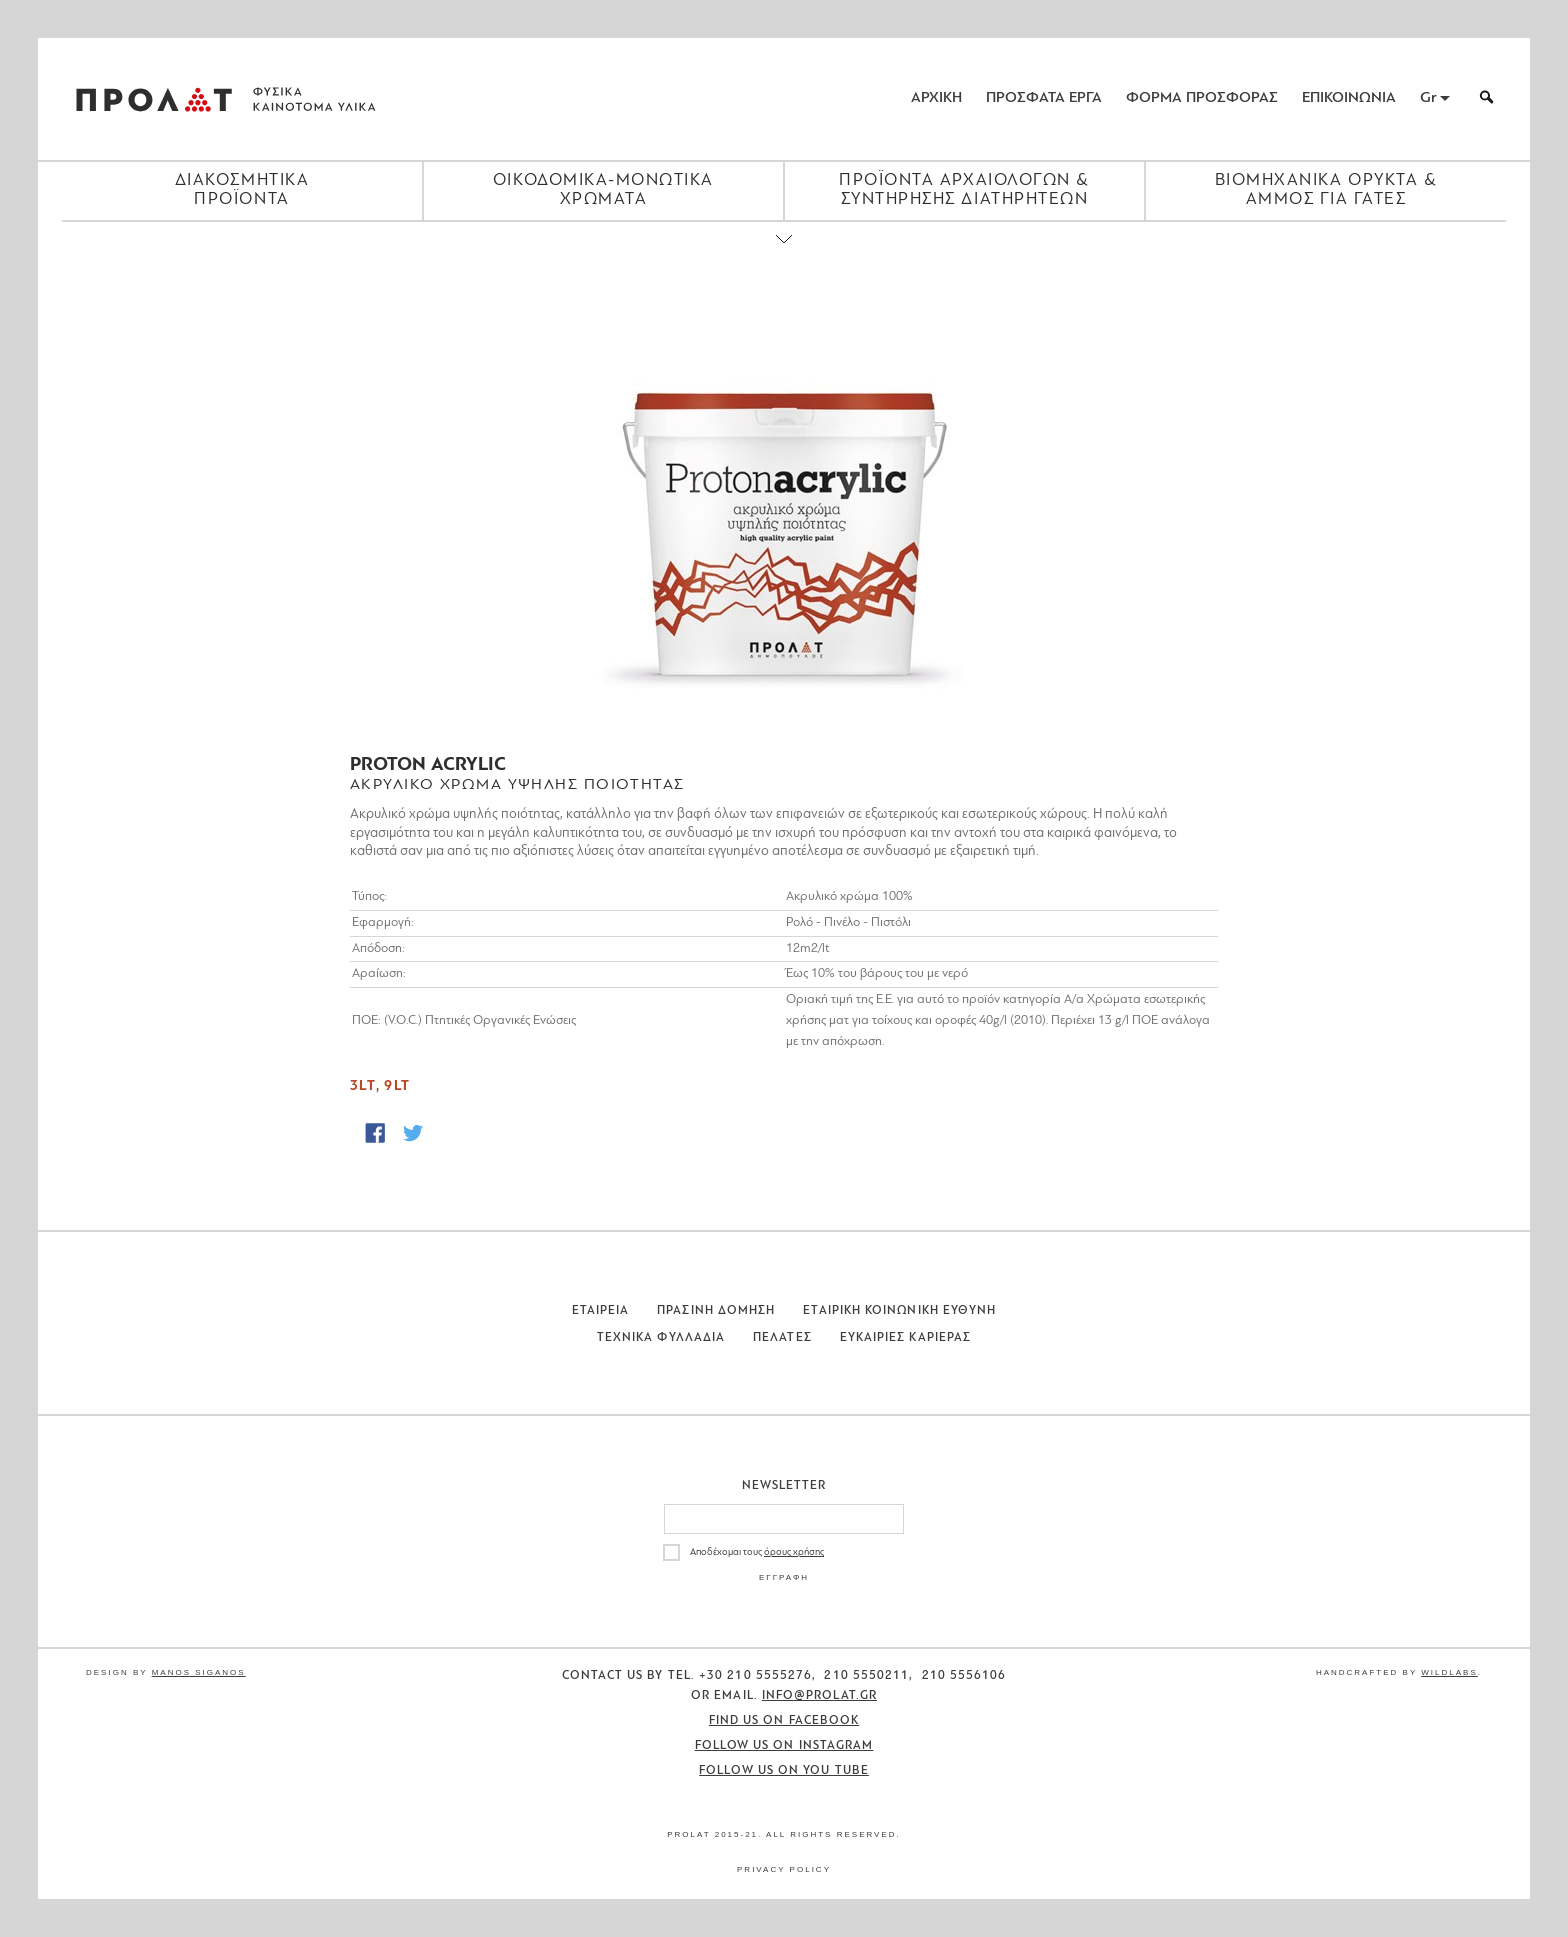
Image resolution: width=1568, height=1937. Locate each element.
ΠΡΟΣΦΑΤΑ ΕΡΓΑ (1044, 98)
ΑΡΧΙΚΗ (936, 98)
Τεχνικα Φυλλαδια (661, 1338)
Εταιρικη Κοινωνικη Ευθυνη (899, 1311)
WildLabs (1449, 1672)
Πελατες (782, 1338)
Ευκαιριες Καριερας (905, 1338)
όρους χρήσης (794, 1552)
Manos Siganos (199, 1672)
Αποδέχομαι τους (757, 1552)
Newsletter (784, 1486)
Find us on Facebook (784, 1721)
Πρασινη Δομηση (716, 1311)
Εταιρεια (601, 1311)
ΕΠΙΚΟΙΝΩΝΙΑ (1349, 98)
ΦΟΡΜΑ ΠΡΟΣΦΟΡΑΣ (1202, 98)
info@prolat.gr (819, 1696)
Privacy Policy (784, 1869)
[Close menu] (784, 256)
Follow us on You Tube (784, 1771)
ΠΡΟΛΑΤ (154, 99)
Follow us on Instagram (784, 1746)
